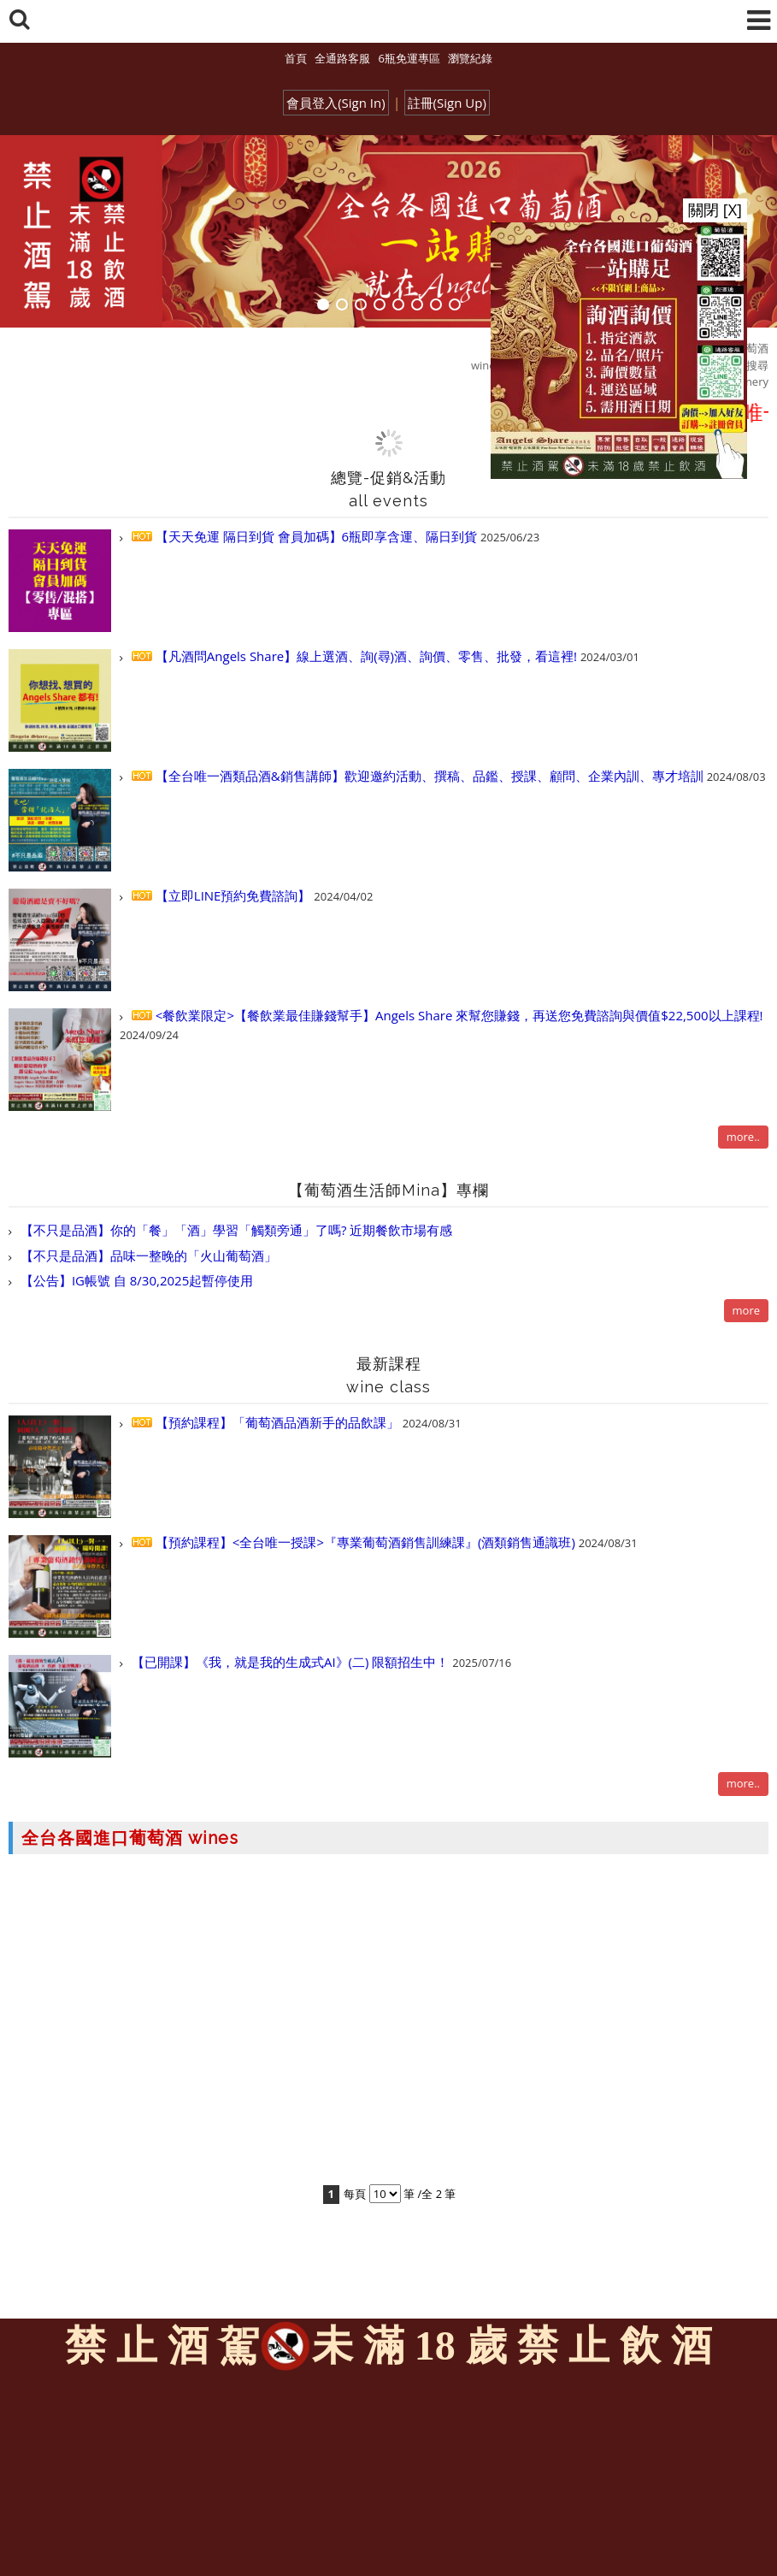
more (746, 1310)
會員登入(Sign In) (336, 102)
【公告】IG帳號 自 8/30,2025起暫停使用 (135, 1280)
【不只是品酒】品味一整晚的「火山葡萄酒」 (147, 1255)
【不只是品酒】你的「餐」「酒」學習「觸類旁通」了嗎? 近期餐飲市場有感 (234, 1229)
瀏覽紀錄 (470, 58)
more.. (743, 1136)
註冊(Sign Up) (447, 102)
